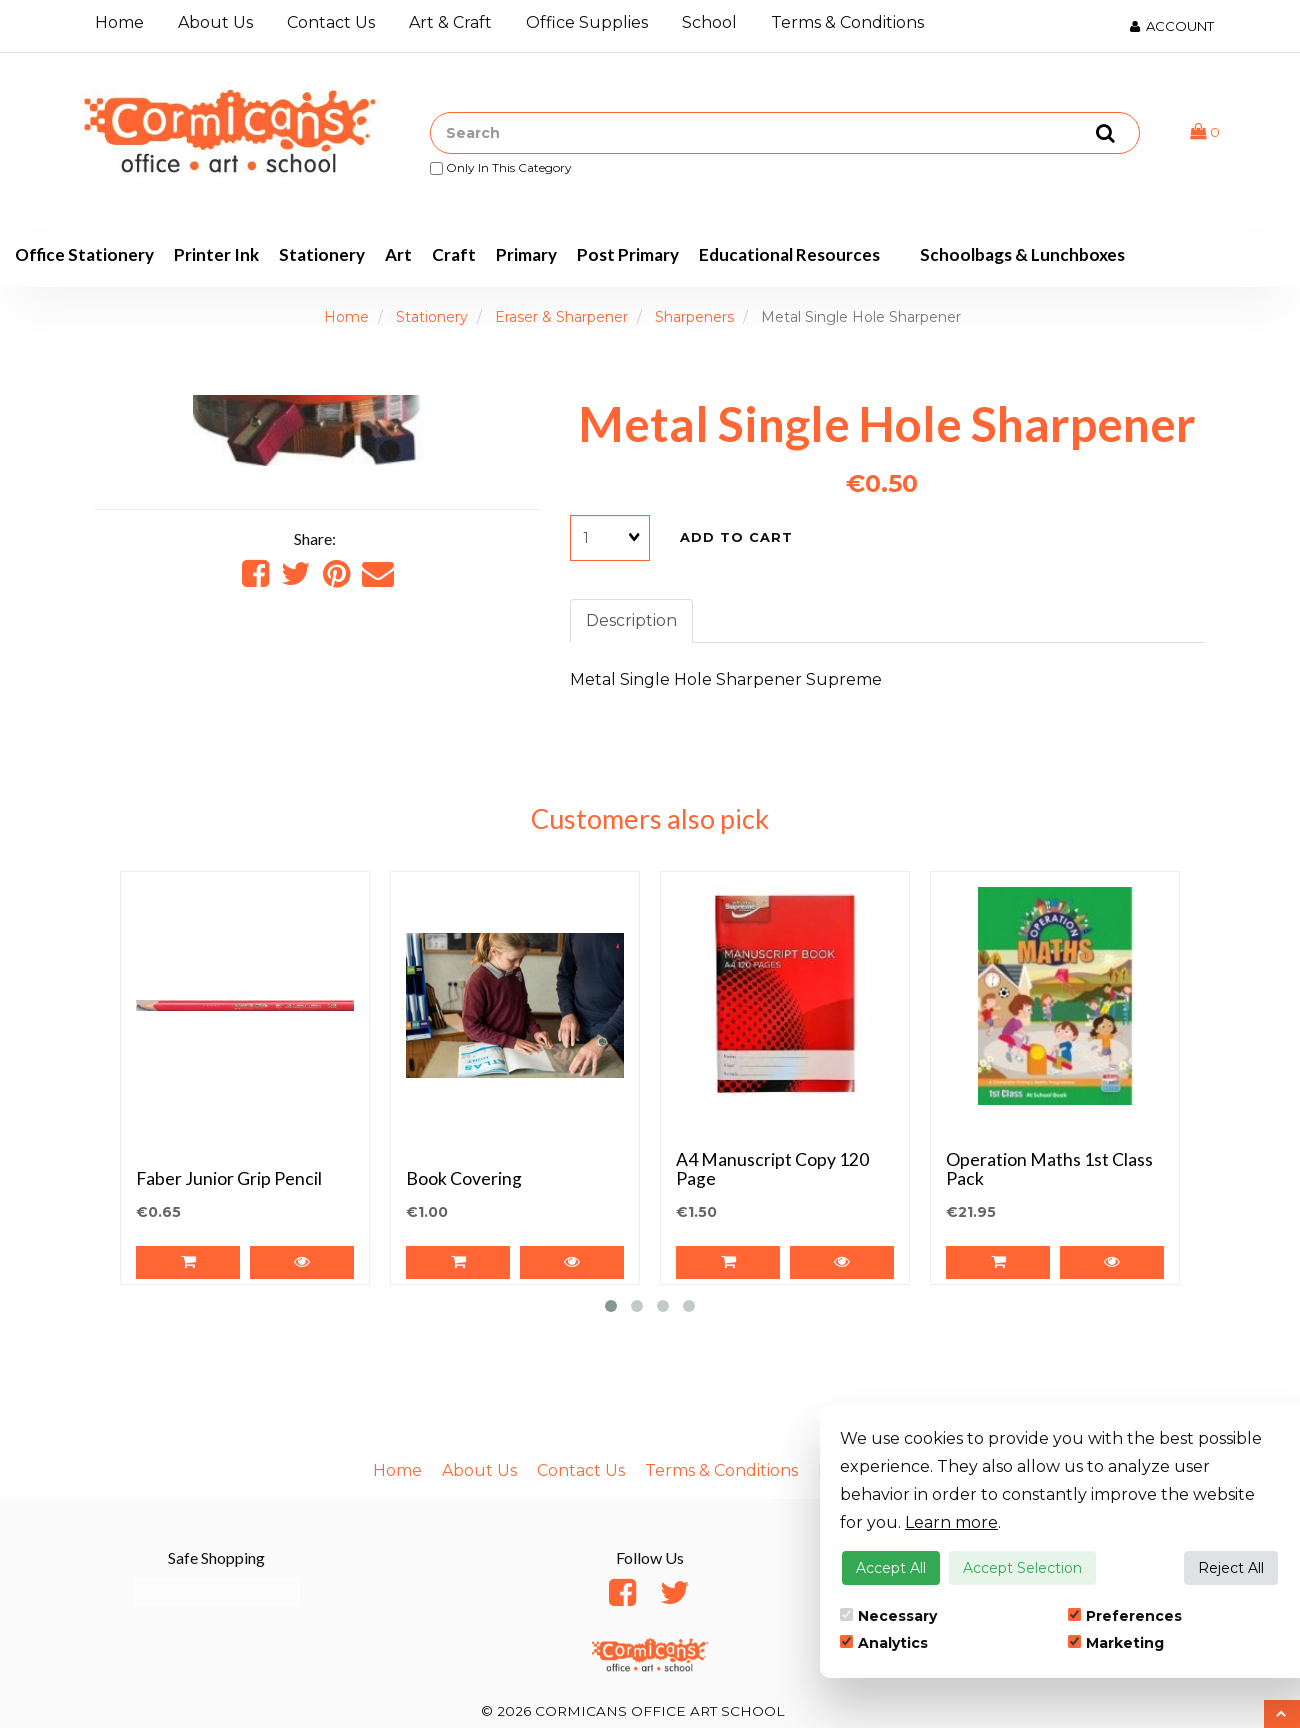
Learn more (951, 1522)
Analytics (884, 1643)
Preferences (1125, 1616)
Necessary (888, 1616)
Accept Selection (1022, 1568)
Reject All (1231, 1568)
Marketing (1116, 1643)
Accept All (891, 1568)
